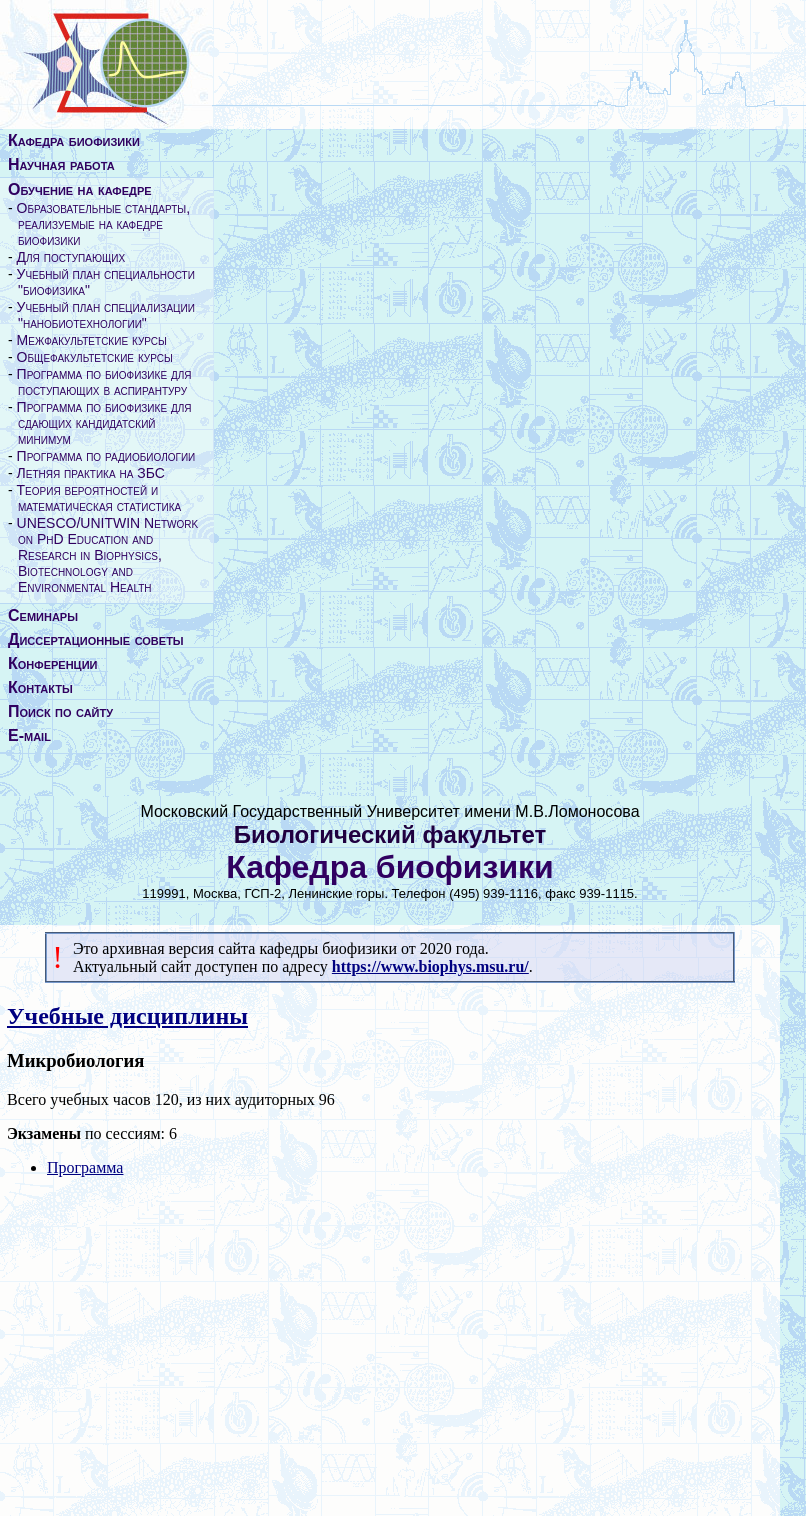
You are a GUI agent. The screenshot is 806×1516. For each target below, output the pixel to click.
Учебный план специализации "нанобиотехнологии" (106, 315)
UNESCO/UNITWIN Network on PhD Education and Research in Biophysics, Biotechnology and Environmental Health (108, 555)
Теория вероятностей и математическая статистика (99, 498)
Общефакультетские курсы (95, 357)
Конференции (52, 663)
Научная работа (61, 164)
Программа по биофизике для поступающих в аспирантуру (104, 382)
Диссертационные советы (96, 639)
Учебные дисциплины (127, 1016)
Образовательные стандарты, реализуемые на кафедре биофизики (104, 224)
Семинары (43, 615)
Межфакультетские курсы (92, 340)
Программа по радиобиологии (106, 456)
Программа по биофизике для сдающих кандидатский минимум (104, 423)
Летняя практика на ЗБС (91, 473)
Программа (85, 1167)
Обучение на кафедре (80, 189)
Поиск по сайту (60, 711)
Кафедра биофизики (74, 140)
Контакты (40, 687)
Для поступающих (71, 257)
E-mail (29, 735)
